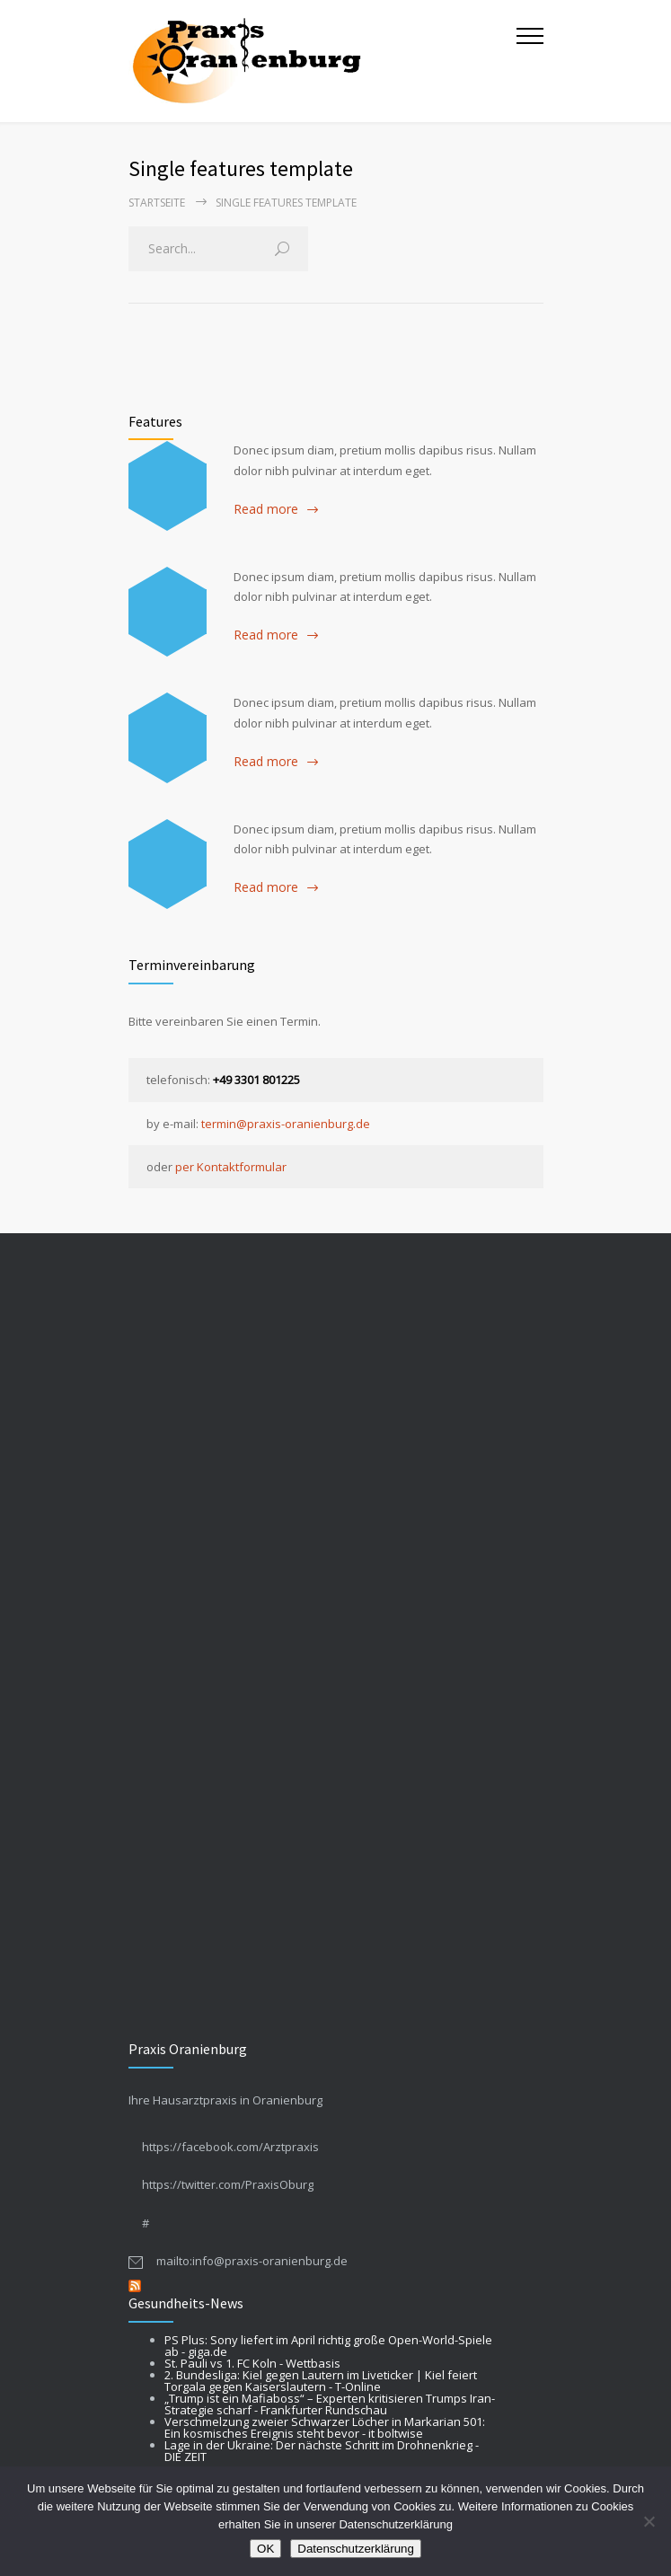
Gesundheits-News (185, 2303)
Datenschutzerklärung (355, 2548)
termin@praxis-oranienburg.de (285, 1124)
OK (265, 2548)
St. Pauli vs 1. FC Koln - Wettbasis (252, 2363)
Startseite (156, 202)
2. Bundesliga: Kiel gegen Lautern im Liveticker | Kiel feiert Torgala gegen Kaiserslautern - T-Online (320, 2381)
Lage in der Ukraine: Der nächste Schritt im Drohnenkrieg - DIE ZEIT (321, 2451)
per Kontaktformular (231, 1167)
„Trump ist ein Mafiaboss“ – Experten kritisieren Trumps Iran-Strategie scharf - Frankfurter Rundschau (329, 2404)
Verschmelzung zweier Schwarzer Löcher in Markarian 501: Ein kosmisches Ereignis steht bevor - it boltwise (324, 2427)
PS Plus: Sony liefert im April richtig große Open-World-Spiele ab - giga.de (328, 2346)
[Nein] (649, 2521)
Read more (266, 508)
